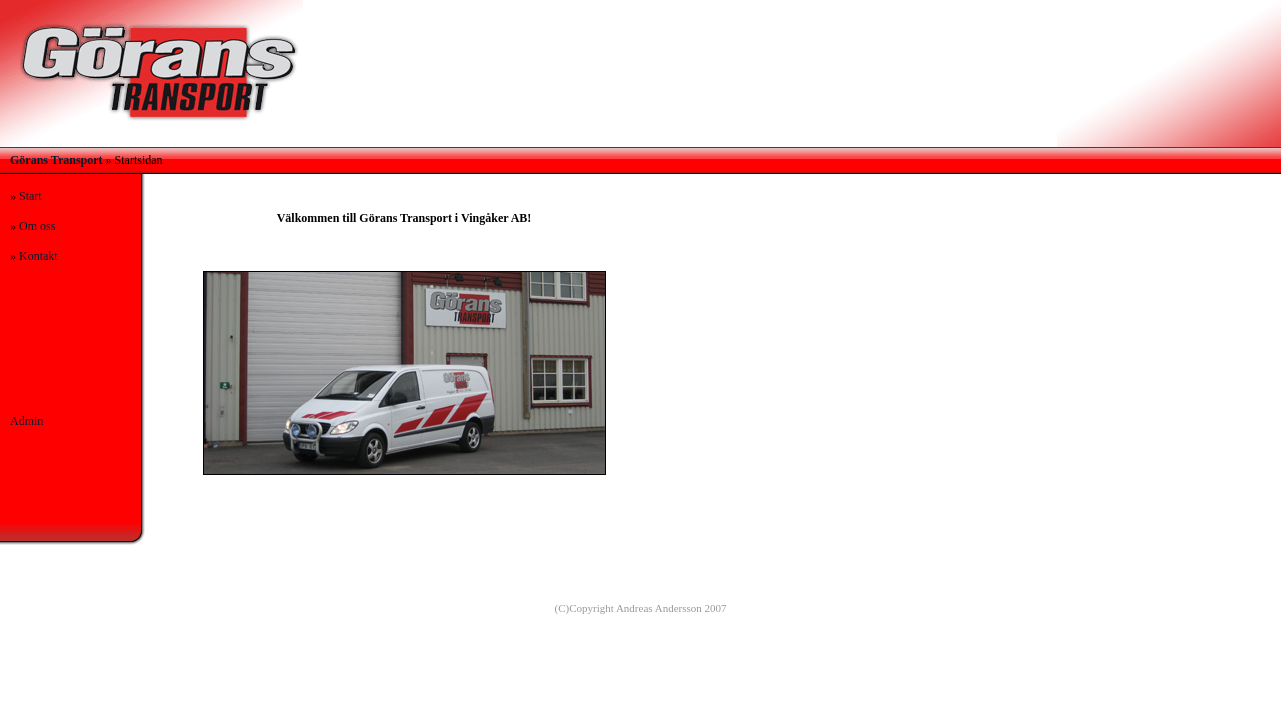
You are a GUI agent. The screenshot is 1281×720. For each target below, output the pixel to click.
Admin (26, 421)
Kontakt (38, 256)
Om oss (37, 226)
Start (30, 196)
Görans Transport (56, 160)
